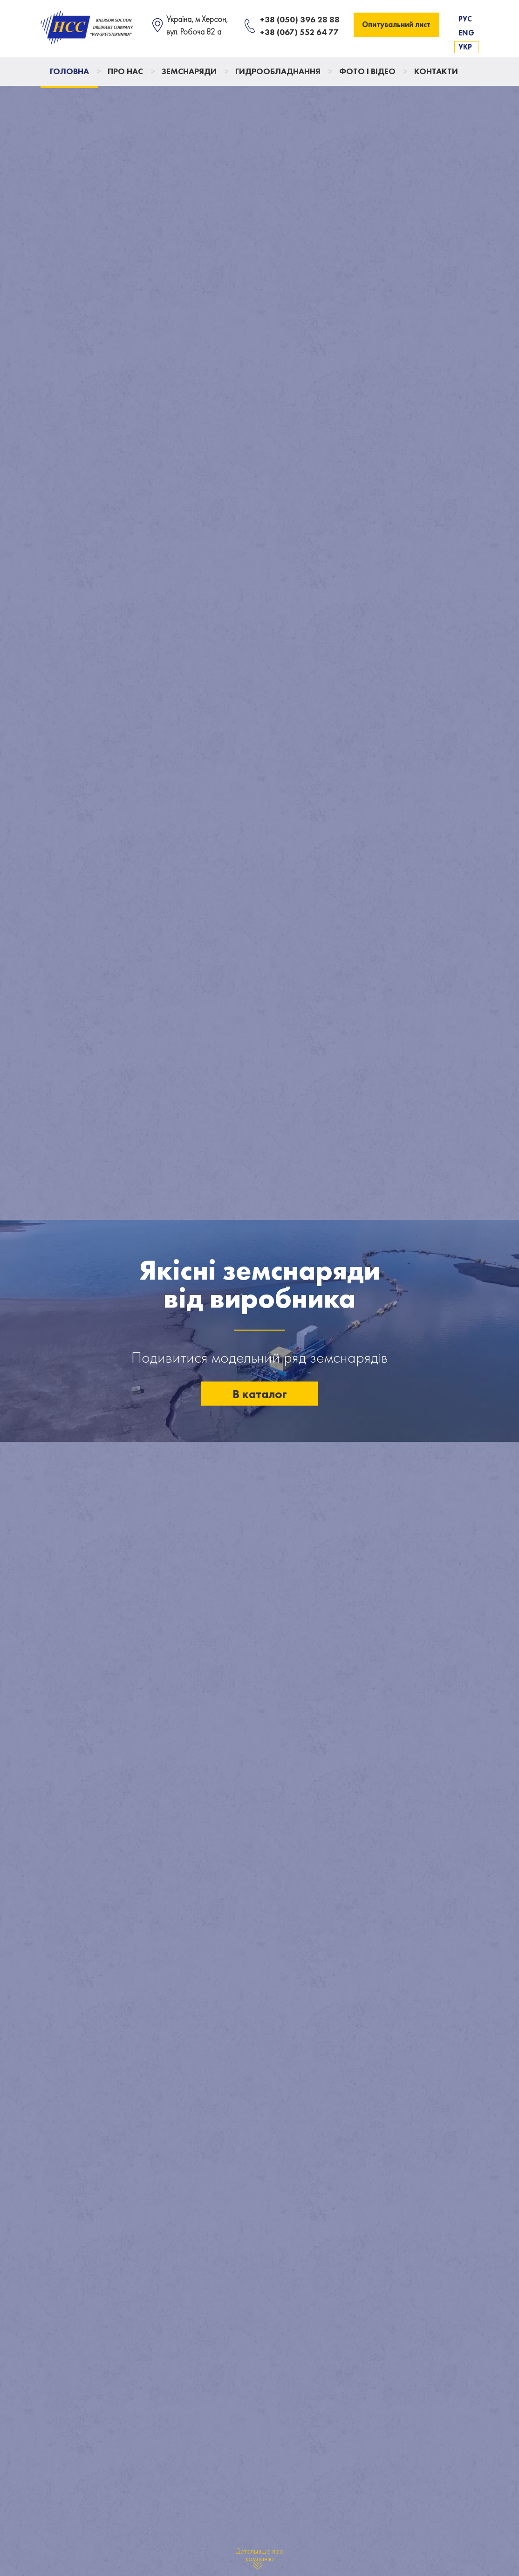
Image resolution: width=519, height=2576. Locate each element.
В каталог (259, 1393)
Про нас (125, 71)
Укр (465, 47)
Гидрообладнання (278, 71)
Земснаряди (189, 71)
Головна (69, 71)
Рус (465, 19)
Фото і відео (367, 71)
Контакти (436, 71)
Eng (466, 33)
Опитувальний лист (396, 24)
